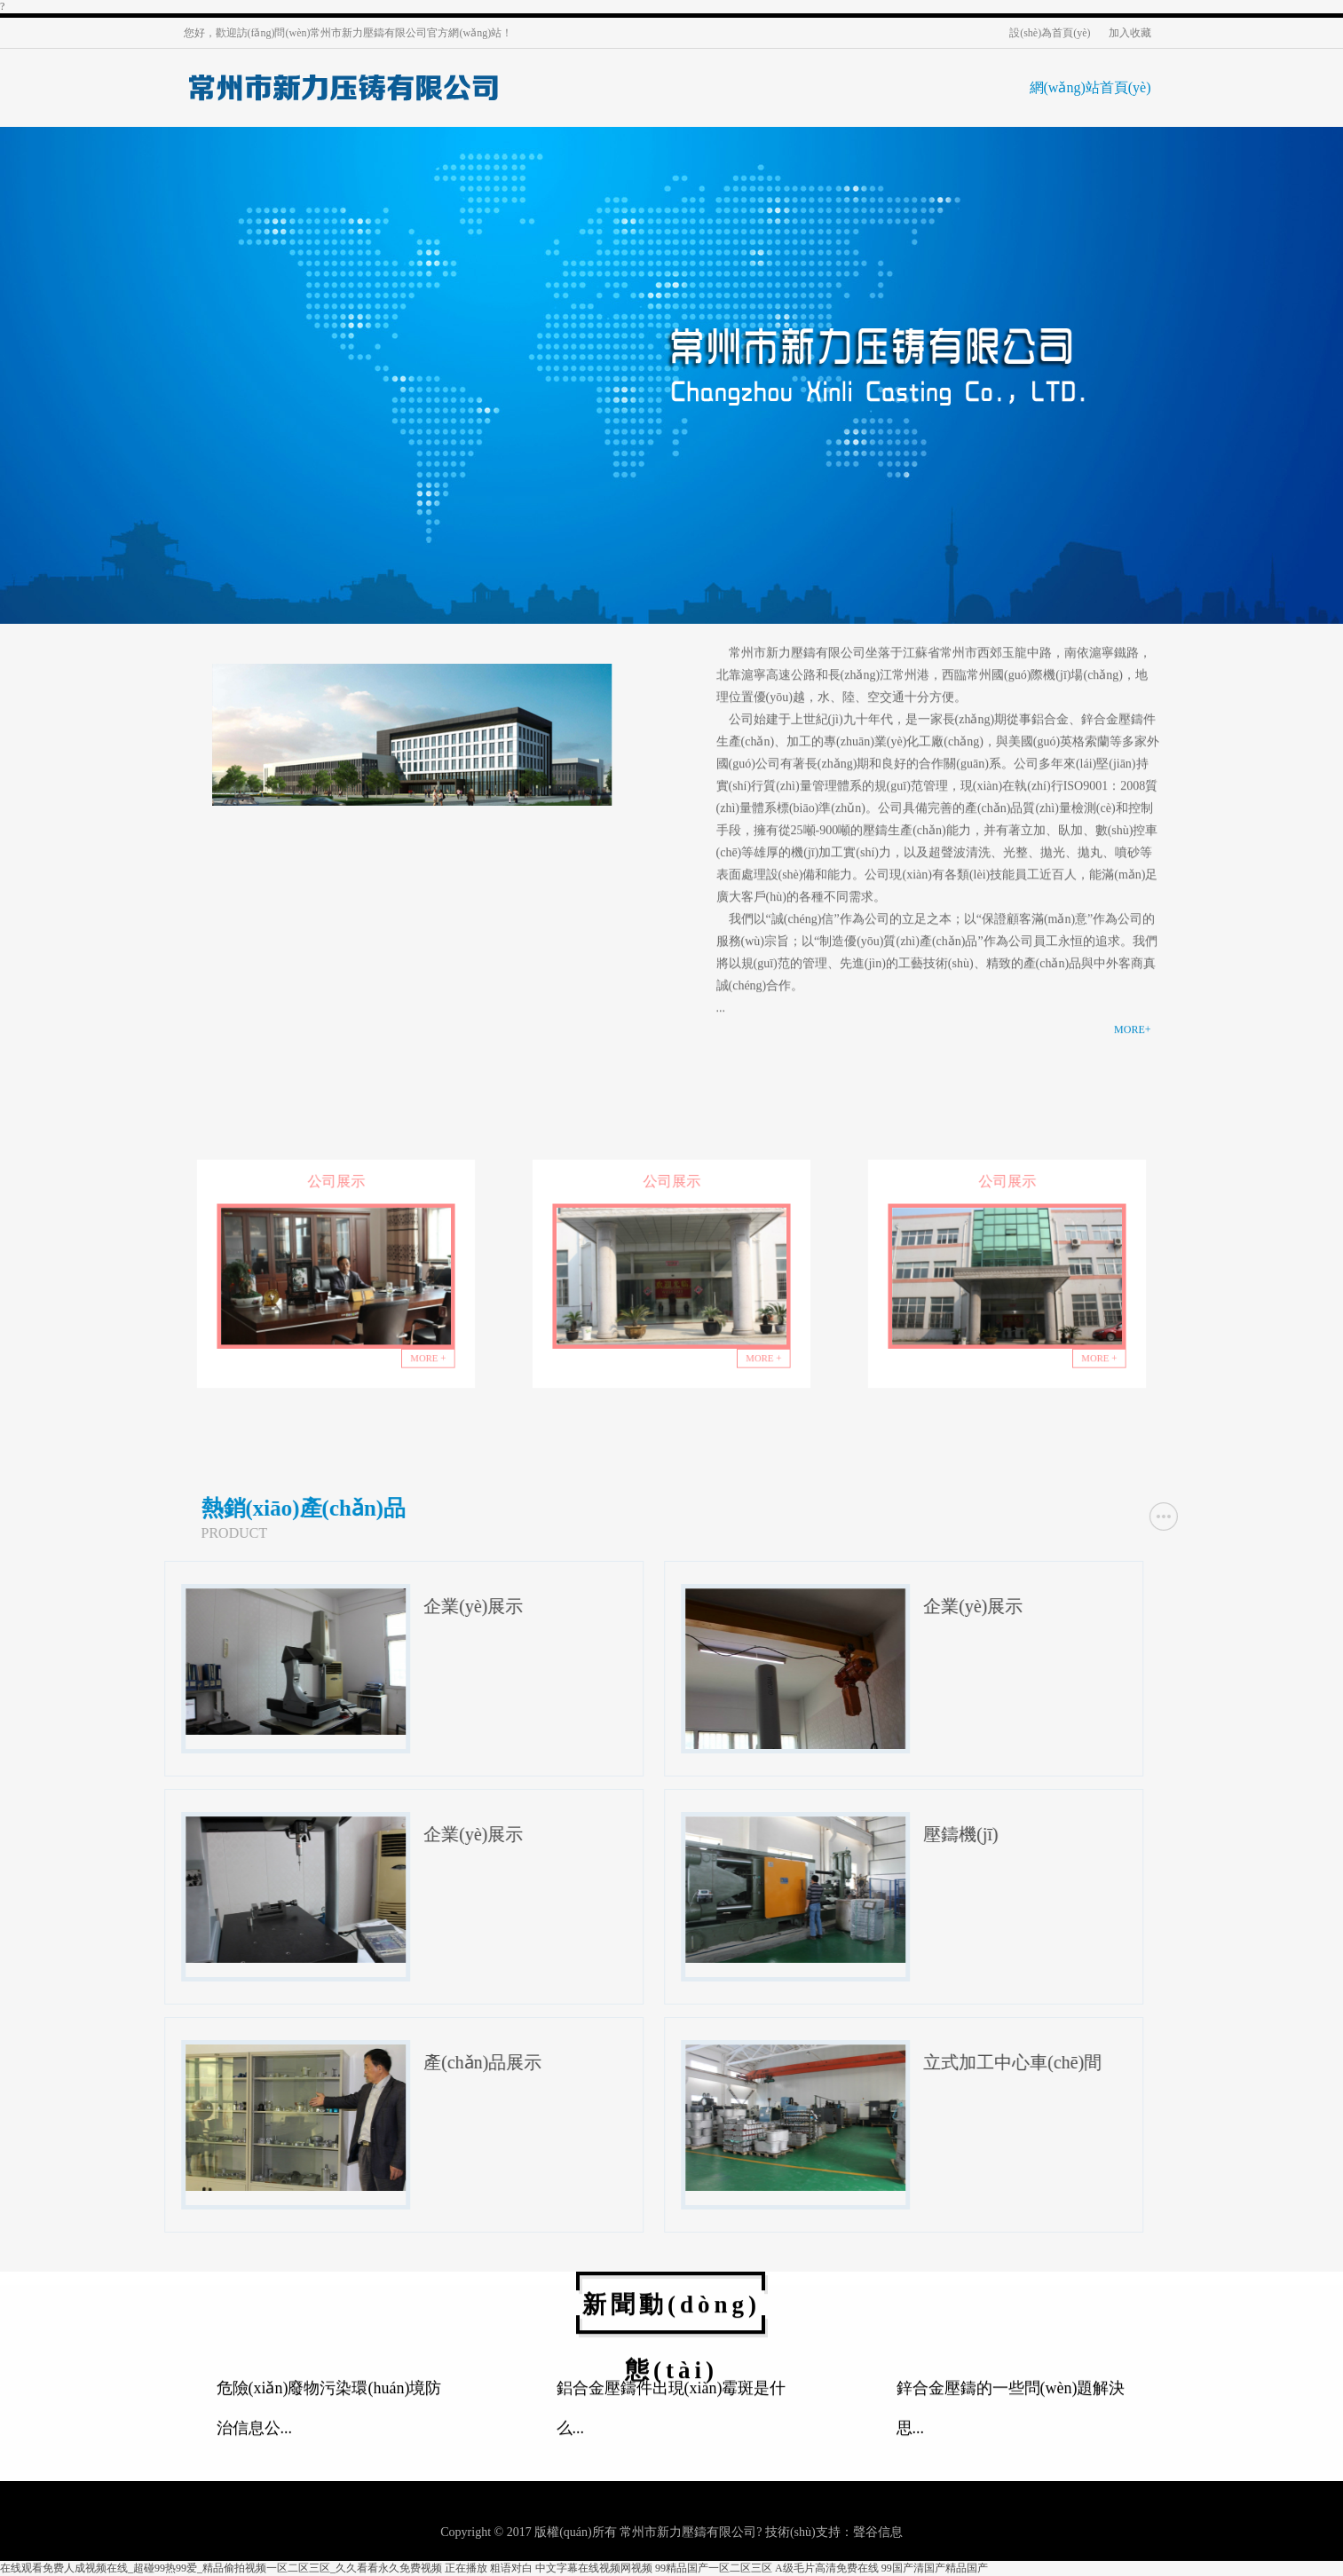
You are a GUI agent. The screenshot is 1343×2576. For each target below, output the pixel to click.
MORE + (415, 1346)
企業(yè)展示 (671, 1606)
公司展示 (336, 1194)
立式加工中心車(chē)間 (1210, 2062)
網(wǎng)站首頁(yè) (1090, 87)
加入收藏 (1130, 33)
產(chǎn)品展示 (680, 2062)
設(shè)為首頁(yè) (1049, 33)
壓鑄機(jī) (1158, 1834)
